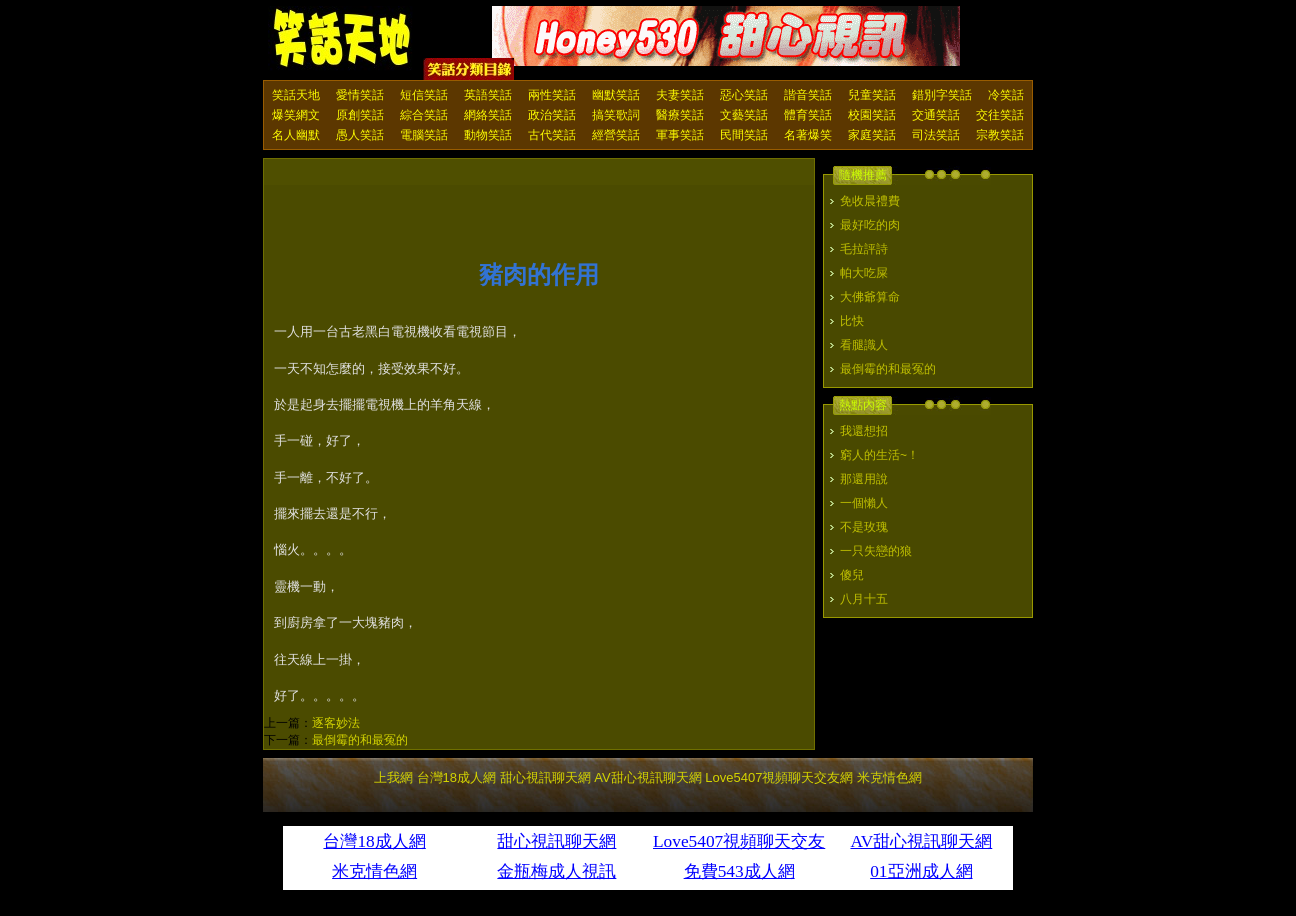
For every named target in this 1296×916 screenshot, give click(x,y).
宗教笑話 (1000, 135)
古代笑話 (552, 135)
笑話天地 (296, 95)
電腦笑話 (424, 135)
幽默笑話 (616, 95)
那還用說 (864, 479)
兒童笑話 (872, 95)
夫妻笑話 (680, 95)
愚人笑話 (360, 135)
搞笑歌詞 (616, 115)
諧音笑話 (808, 95)
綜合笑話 (424, 115)
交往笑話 (1000, 115)
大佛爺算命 (870, 297)
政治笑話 (552, 115)
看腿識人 (864, 345)
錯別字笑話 (942, 95)
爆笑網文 (296, 115)
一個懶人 (864, 503)
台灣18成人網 (456, 777)
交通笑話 (936, 115)
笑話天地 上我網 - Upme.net (343, 39)
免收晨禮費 (870, 201)
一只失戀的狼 (876, 551)
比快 (852, 321)
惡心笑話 (744, 95)
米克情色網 (889, 777)
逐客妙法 (336, 723)
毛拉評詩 (864, 249)
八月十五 (864, 599)
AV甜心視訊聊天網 (647, 777)
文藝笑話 (744, 115)
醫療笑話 (680, 115)
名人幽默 (296, 135)
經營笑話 (616, 135)
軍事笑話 (680, 135)
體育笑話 (808, 115)
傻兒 (852, 575)
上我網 (393, 777)
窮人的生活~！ (879, 455)
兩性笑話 (552, 95)
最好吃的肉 (870, 225)
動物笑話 (488, 135)
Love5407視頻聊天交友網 (779, 777)
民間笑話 (744, 135)
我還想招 (864, 431)
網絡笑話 (488, 115)
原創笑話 (360, 115)
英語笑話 (488, 95)
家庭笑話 (872, 135)
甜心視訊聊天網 (545, 777)
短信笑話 (424, 95)
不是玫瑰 (864, 527)
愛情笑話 (360, 95)
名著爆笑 (808, 135)
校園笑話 (872, 115)
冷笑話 (1006, 95)
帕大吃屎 (864, 273)
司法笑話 (936, 135)
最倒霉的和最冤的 (360, 740)
